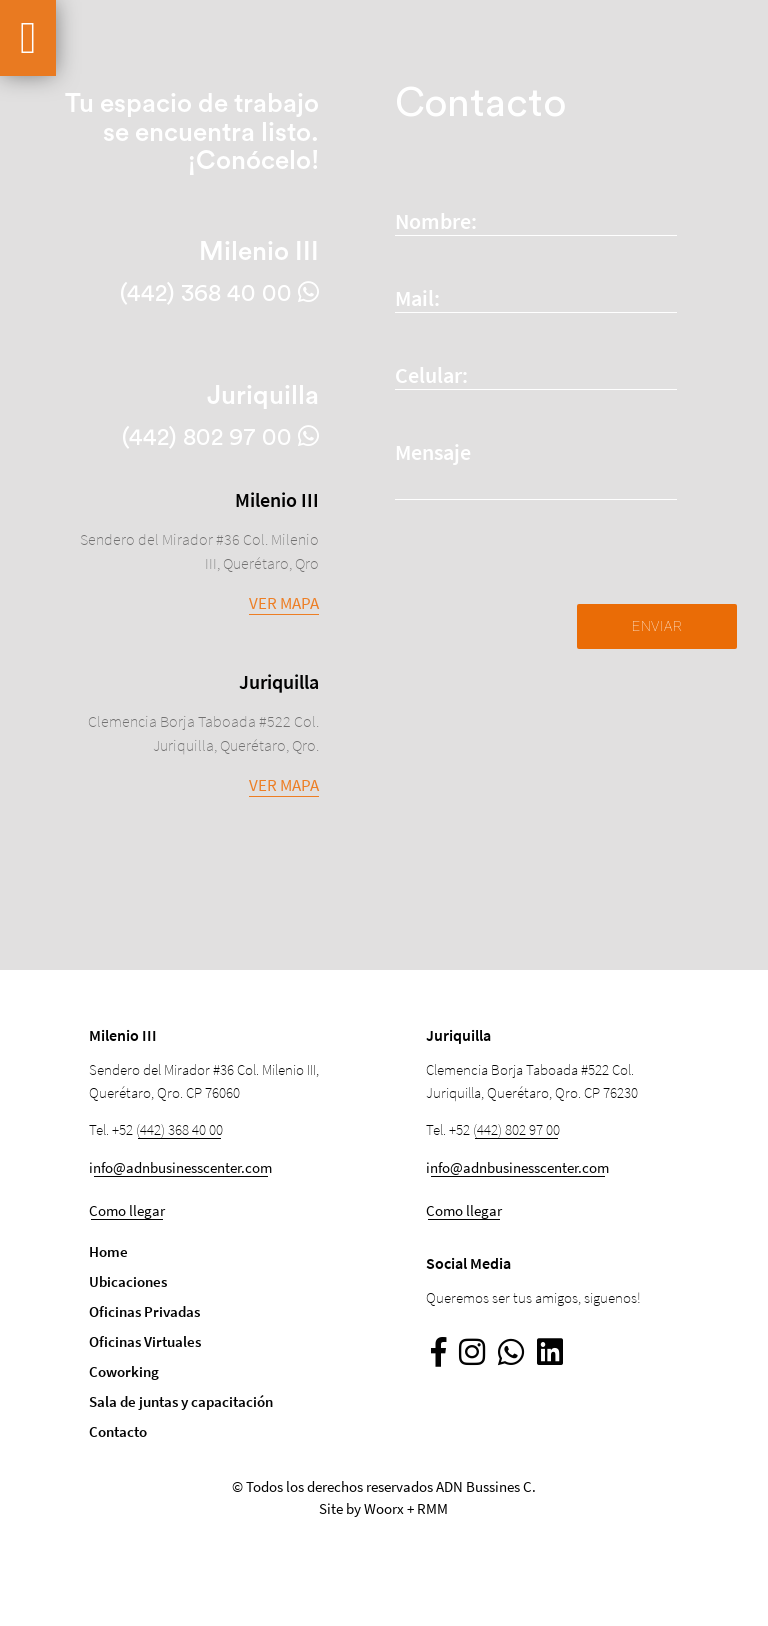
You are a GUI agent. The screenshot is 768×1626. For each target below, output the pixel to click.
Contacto (118, 1431)
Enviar (657, 626)
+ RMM (427, 1508)
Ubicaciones (128, 1281)
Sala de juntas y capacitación (181, 1401)
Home (108, 1251)
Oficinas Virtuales (145, 1341)
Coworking (124, 1371)
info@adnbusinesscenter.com (180, 1167)
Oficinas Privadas (144, 1311)
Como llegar (127, 1210)
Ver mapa (284, 603)
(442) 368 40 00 (179, 1129)
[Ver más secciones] (28, 38)
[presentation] (547, 565)
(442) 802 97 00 (516, 1129)
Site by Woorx (361, 1508)
